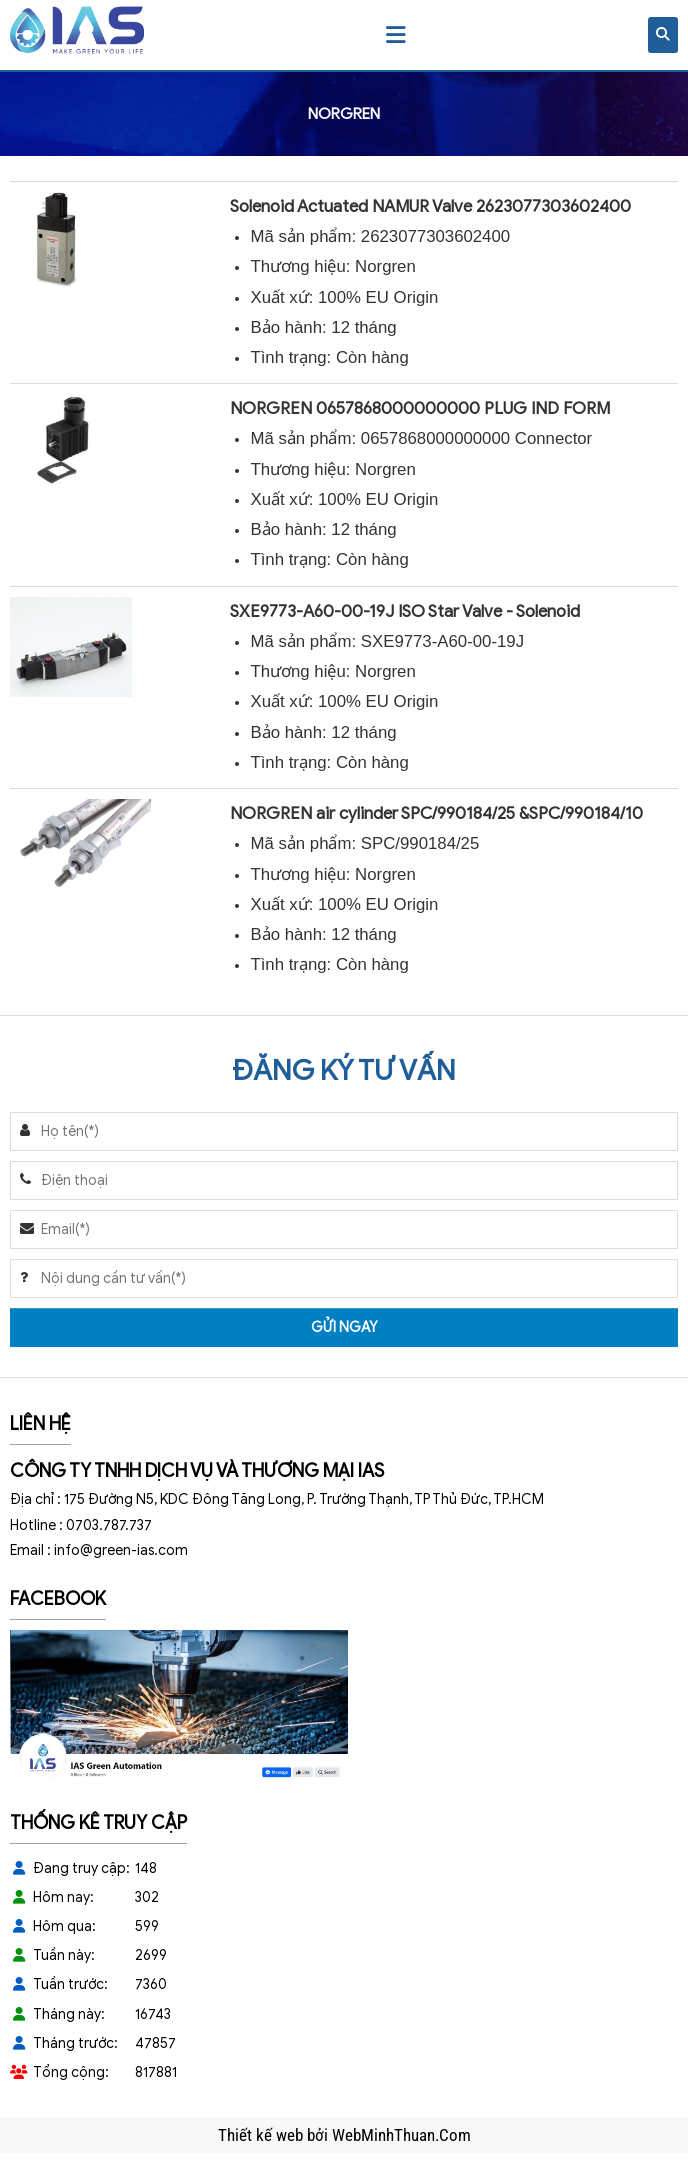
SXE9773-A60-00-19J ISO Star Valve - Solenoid (405, 611)
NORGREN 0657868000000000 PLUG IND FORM (420, 408)
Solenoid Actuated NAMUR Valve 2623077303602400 (430, 206)
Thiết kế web (262, 2135)
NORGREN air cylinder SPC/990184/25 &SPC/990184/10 (436, 813)
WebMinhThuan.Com (401, 2135)
